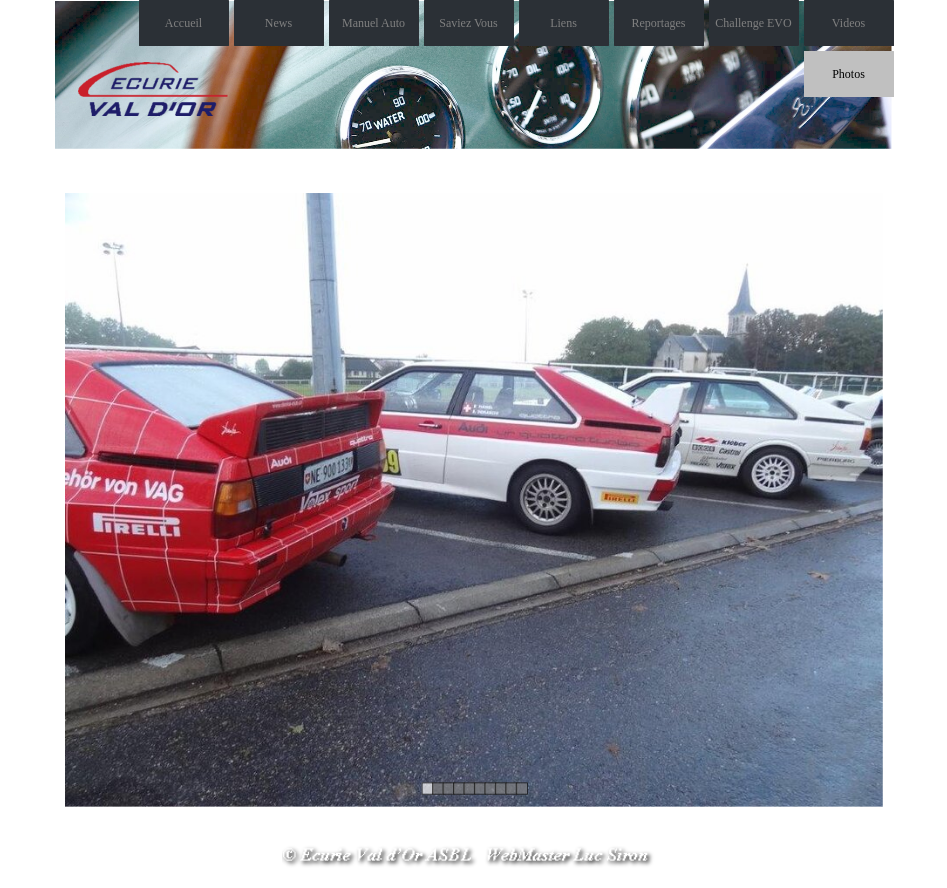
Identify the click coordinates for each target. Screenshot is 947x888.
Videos (848, 23)
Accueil (183, 23)
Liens (563, 23)
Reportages (659, 23)
